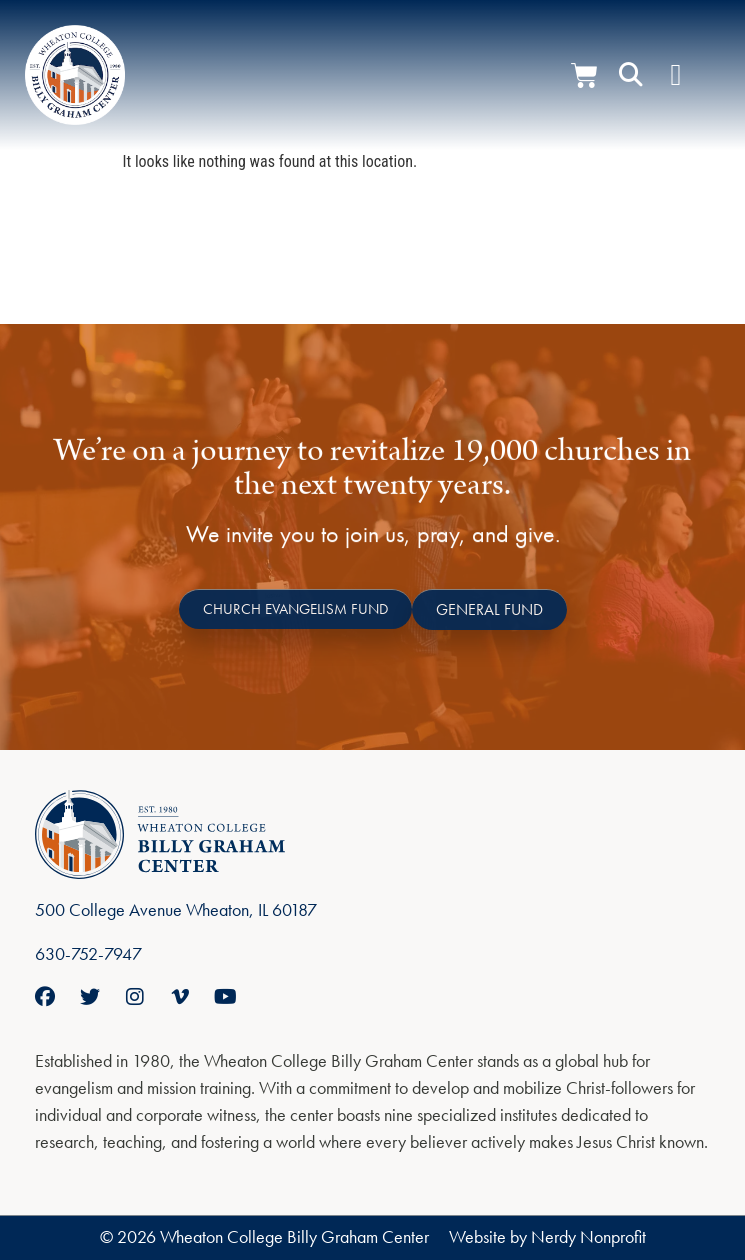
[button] (631, 75)
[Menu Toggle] (675, 75)
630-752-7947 (88, 953)
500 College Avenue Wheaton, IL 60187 (176, 909)
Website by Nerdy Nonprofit (547, 1236)
